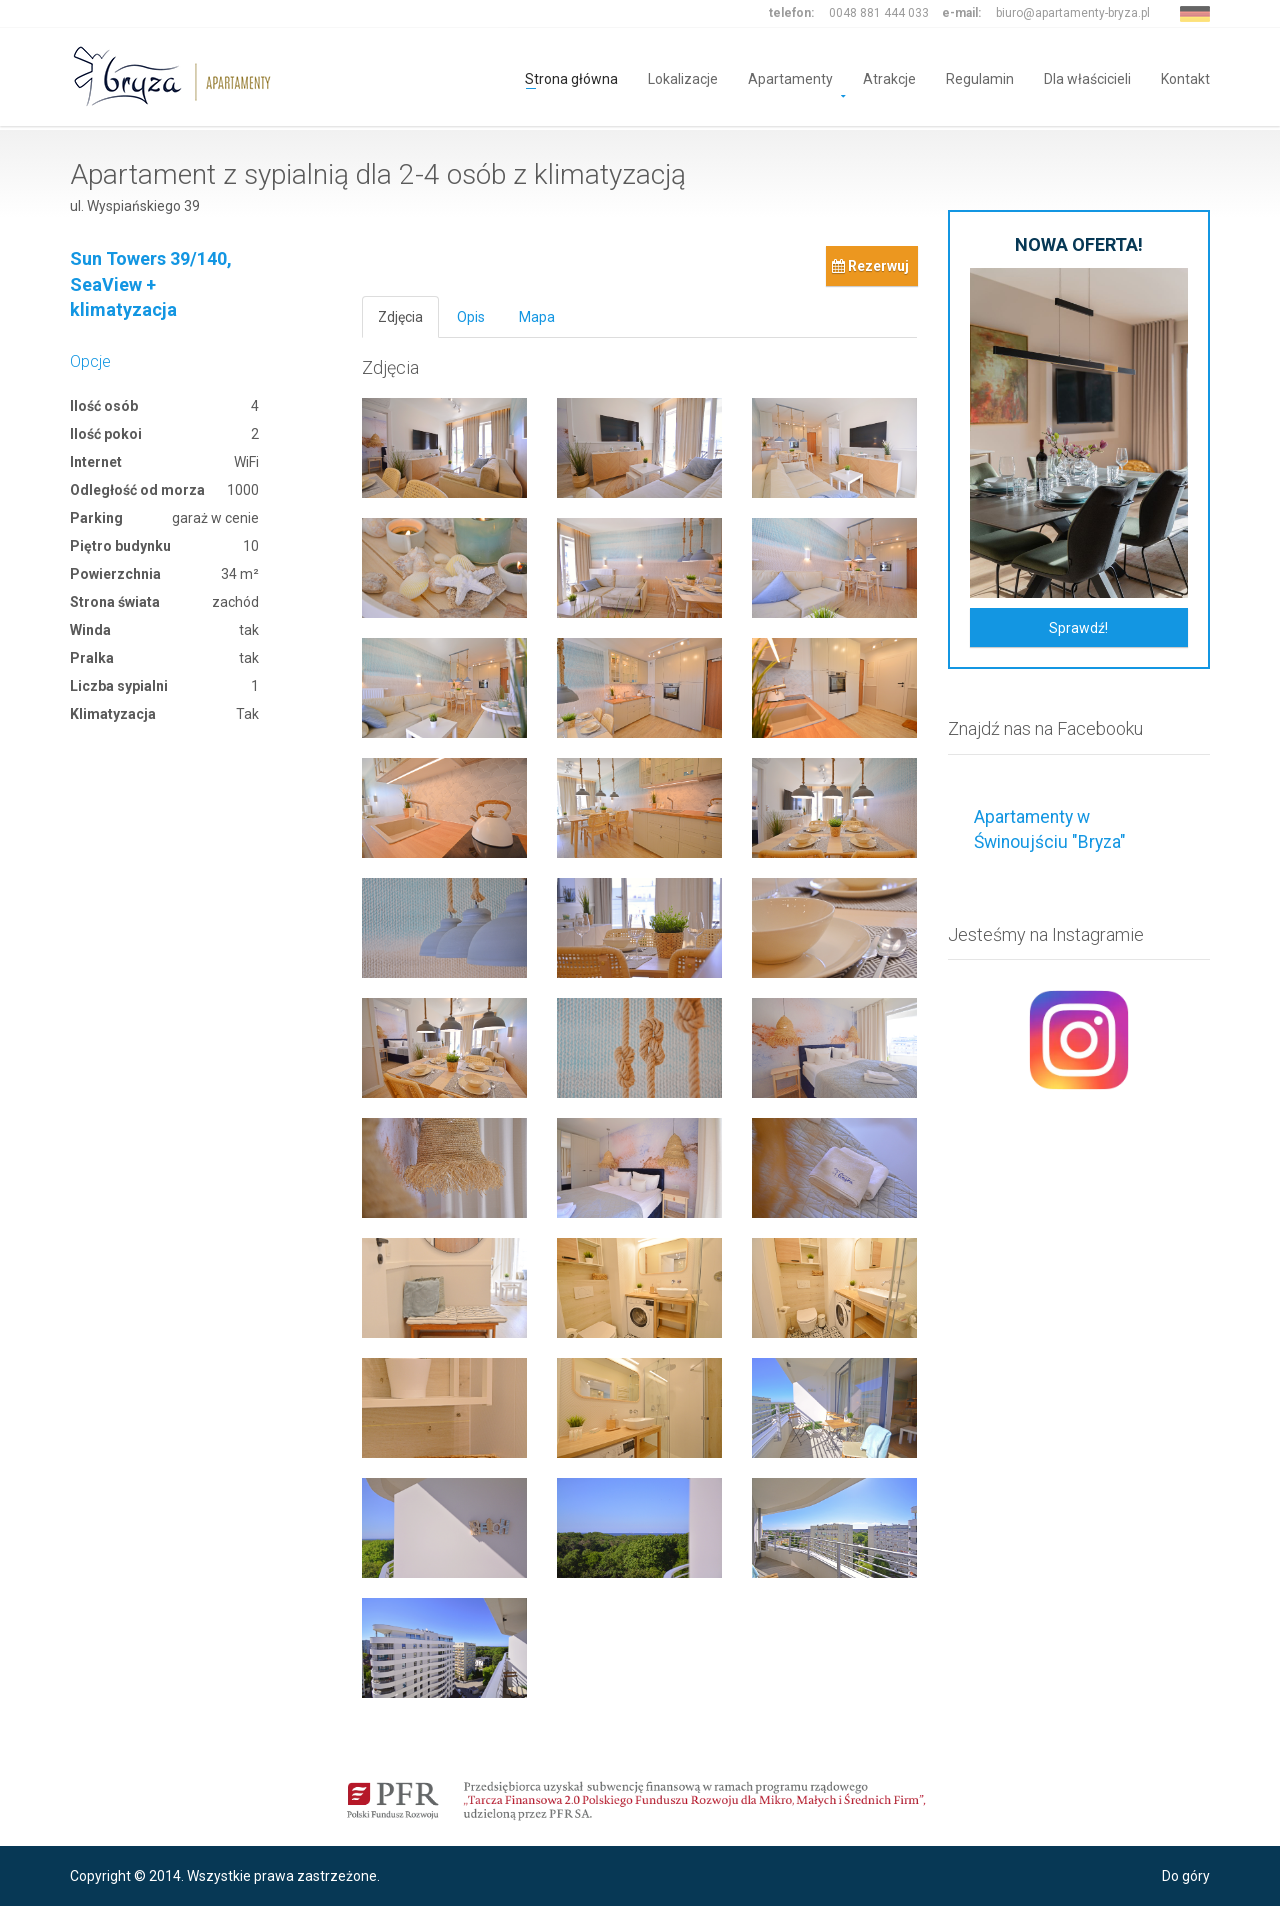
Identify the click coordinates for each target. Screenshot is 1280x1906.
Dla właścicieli (1087, 77)
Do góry (1186, 1876)
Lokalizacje (683, 77)
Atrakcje (889, 77)
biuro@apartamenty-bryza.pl (1073, 13)
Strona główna (571, 77)
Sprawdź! (1078, 628)
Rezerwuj (870, 266)
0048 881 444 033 (879, 13)
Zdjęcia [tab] (400, 317)
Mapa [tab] (537, 317)
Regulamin (980, 77)
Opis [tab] (471, 317)
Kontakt (1185, 77)
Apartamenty (790, 77)
